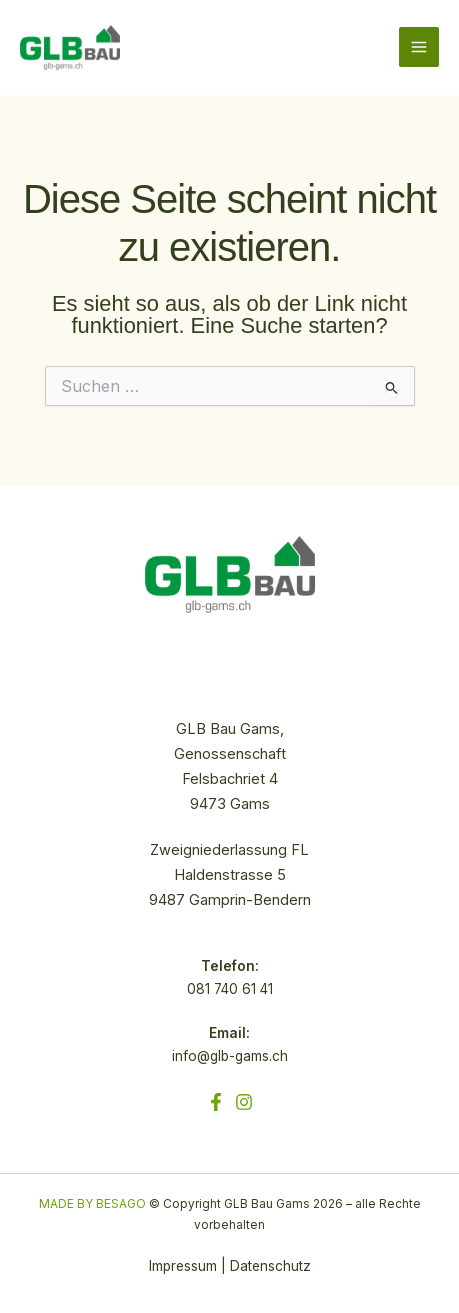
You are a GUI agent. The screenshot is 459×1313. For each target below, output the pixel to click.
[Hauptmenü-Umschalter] (419, 47)
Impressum (183, 1266)
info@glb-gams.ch (230, 1056)
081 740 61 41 (230, 989)
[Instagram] (244, 1102)
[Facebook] (216, 1102)
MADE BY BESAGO (92, 1204)
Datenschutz (270, 1266)
